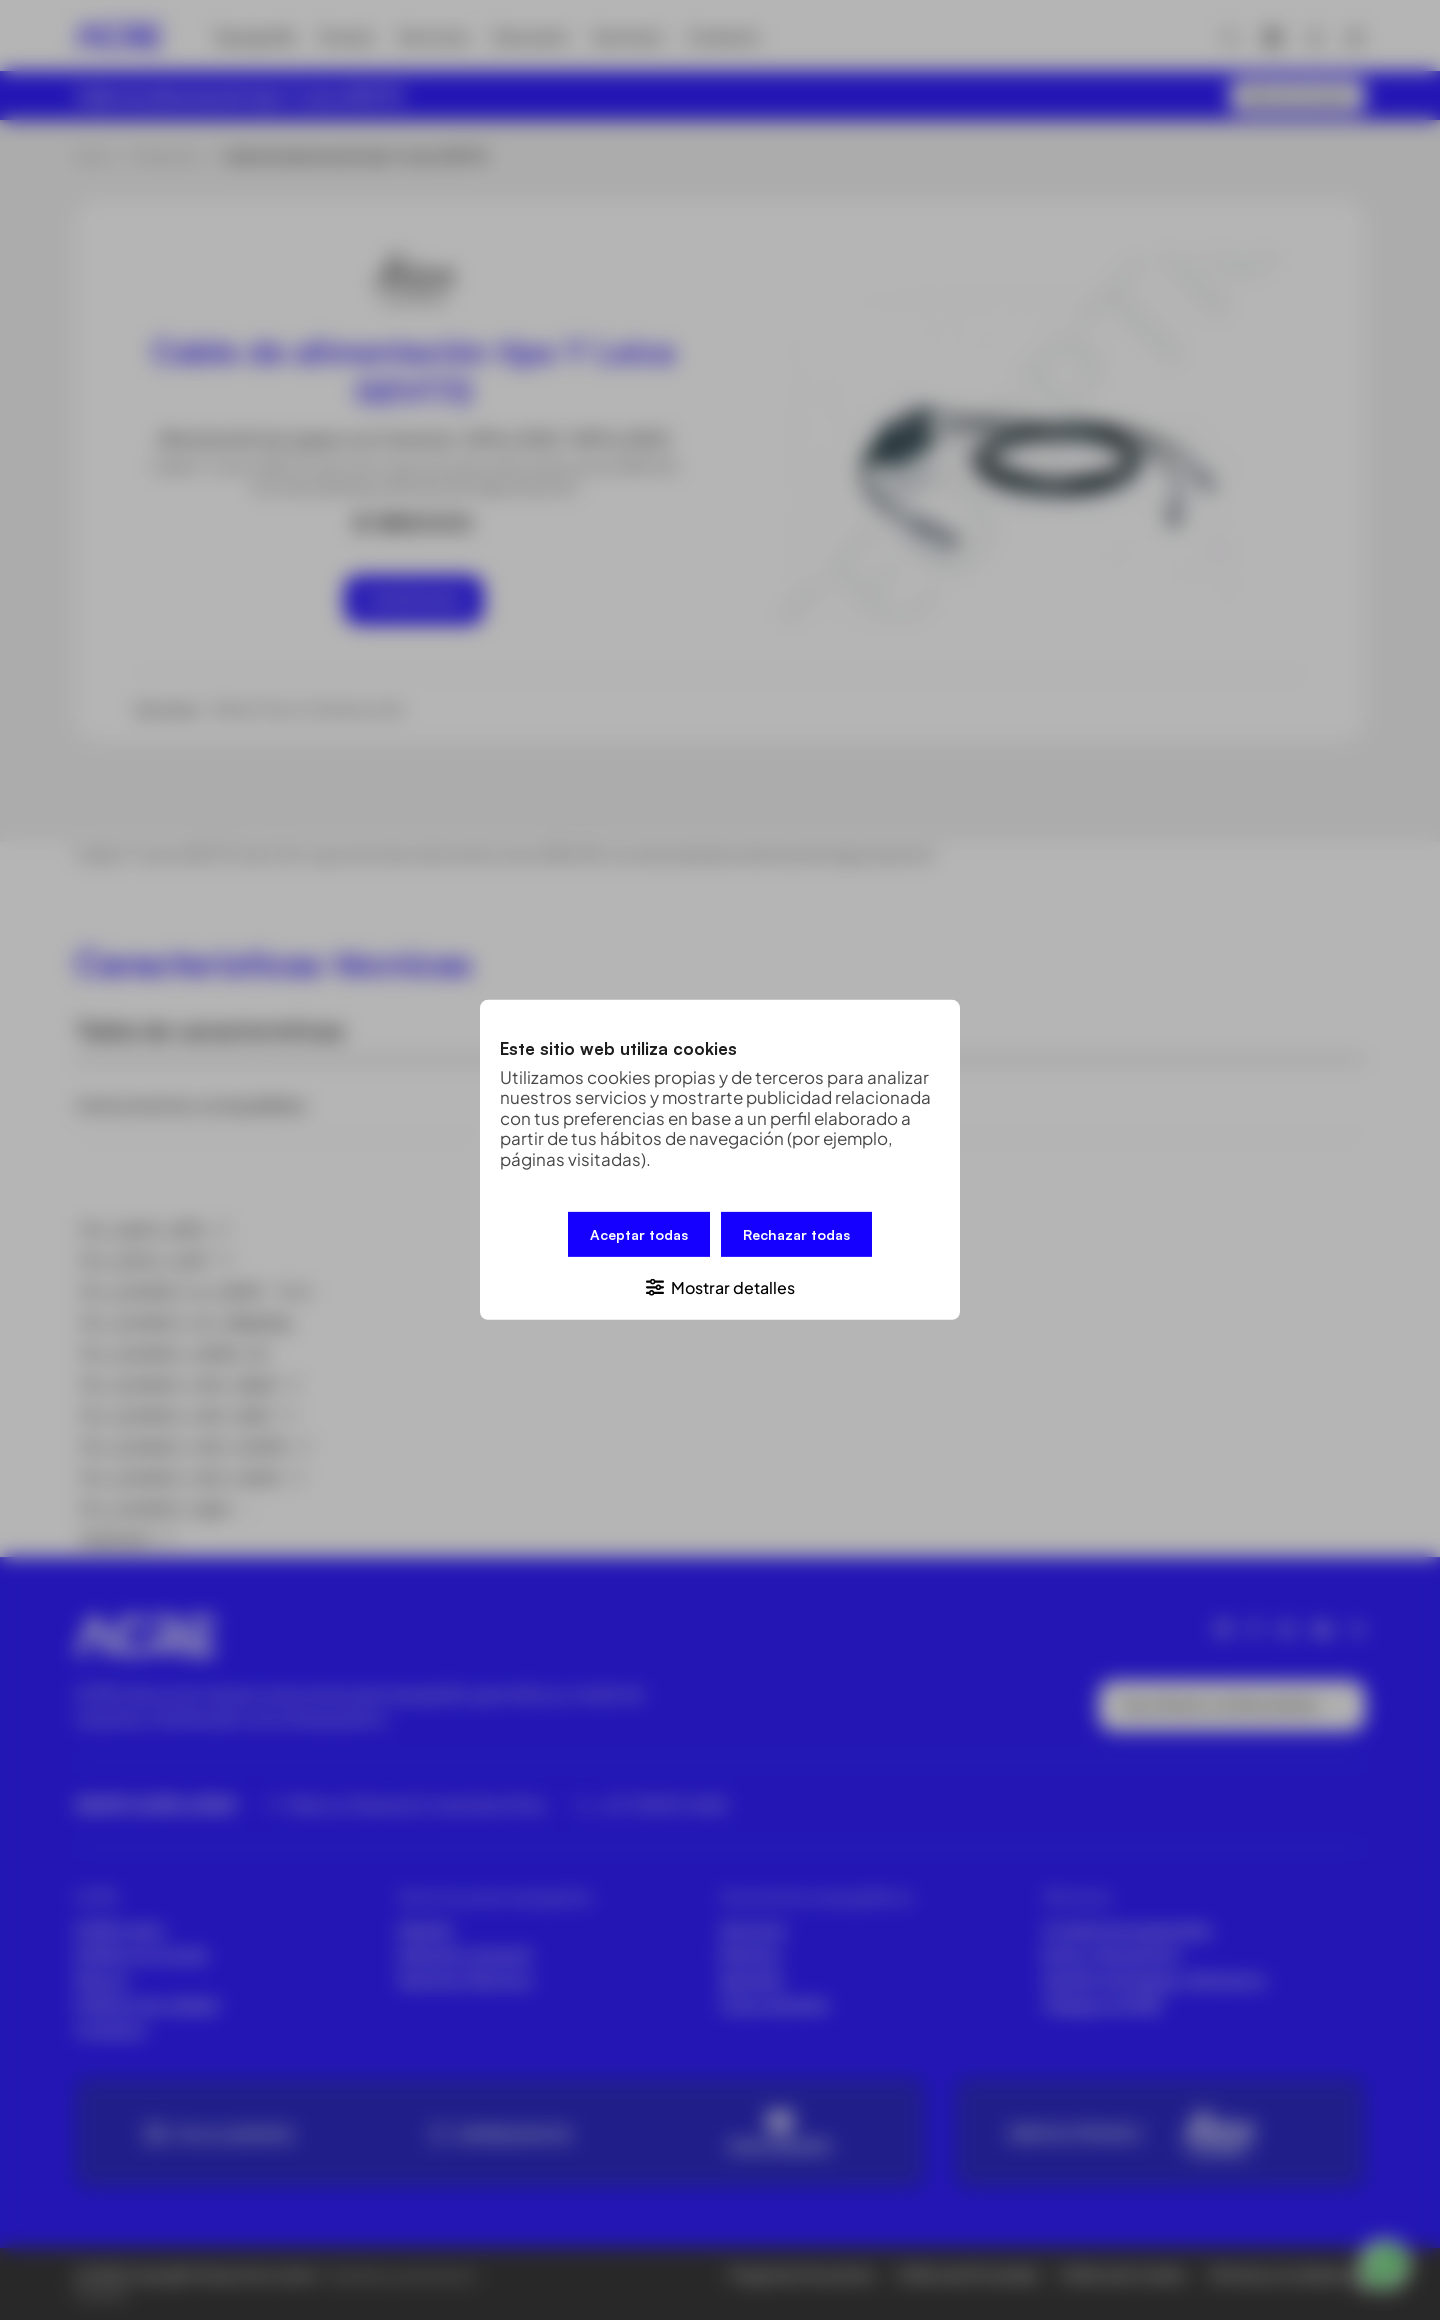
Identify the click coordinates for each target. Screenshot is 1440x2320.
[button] (720, 1286)
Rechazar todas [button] (796, 1234)
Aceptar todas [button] (639, 1234)
